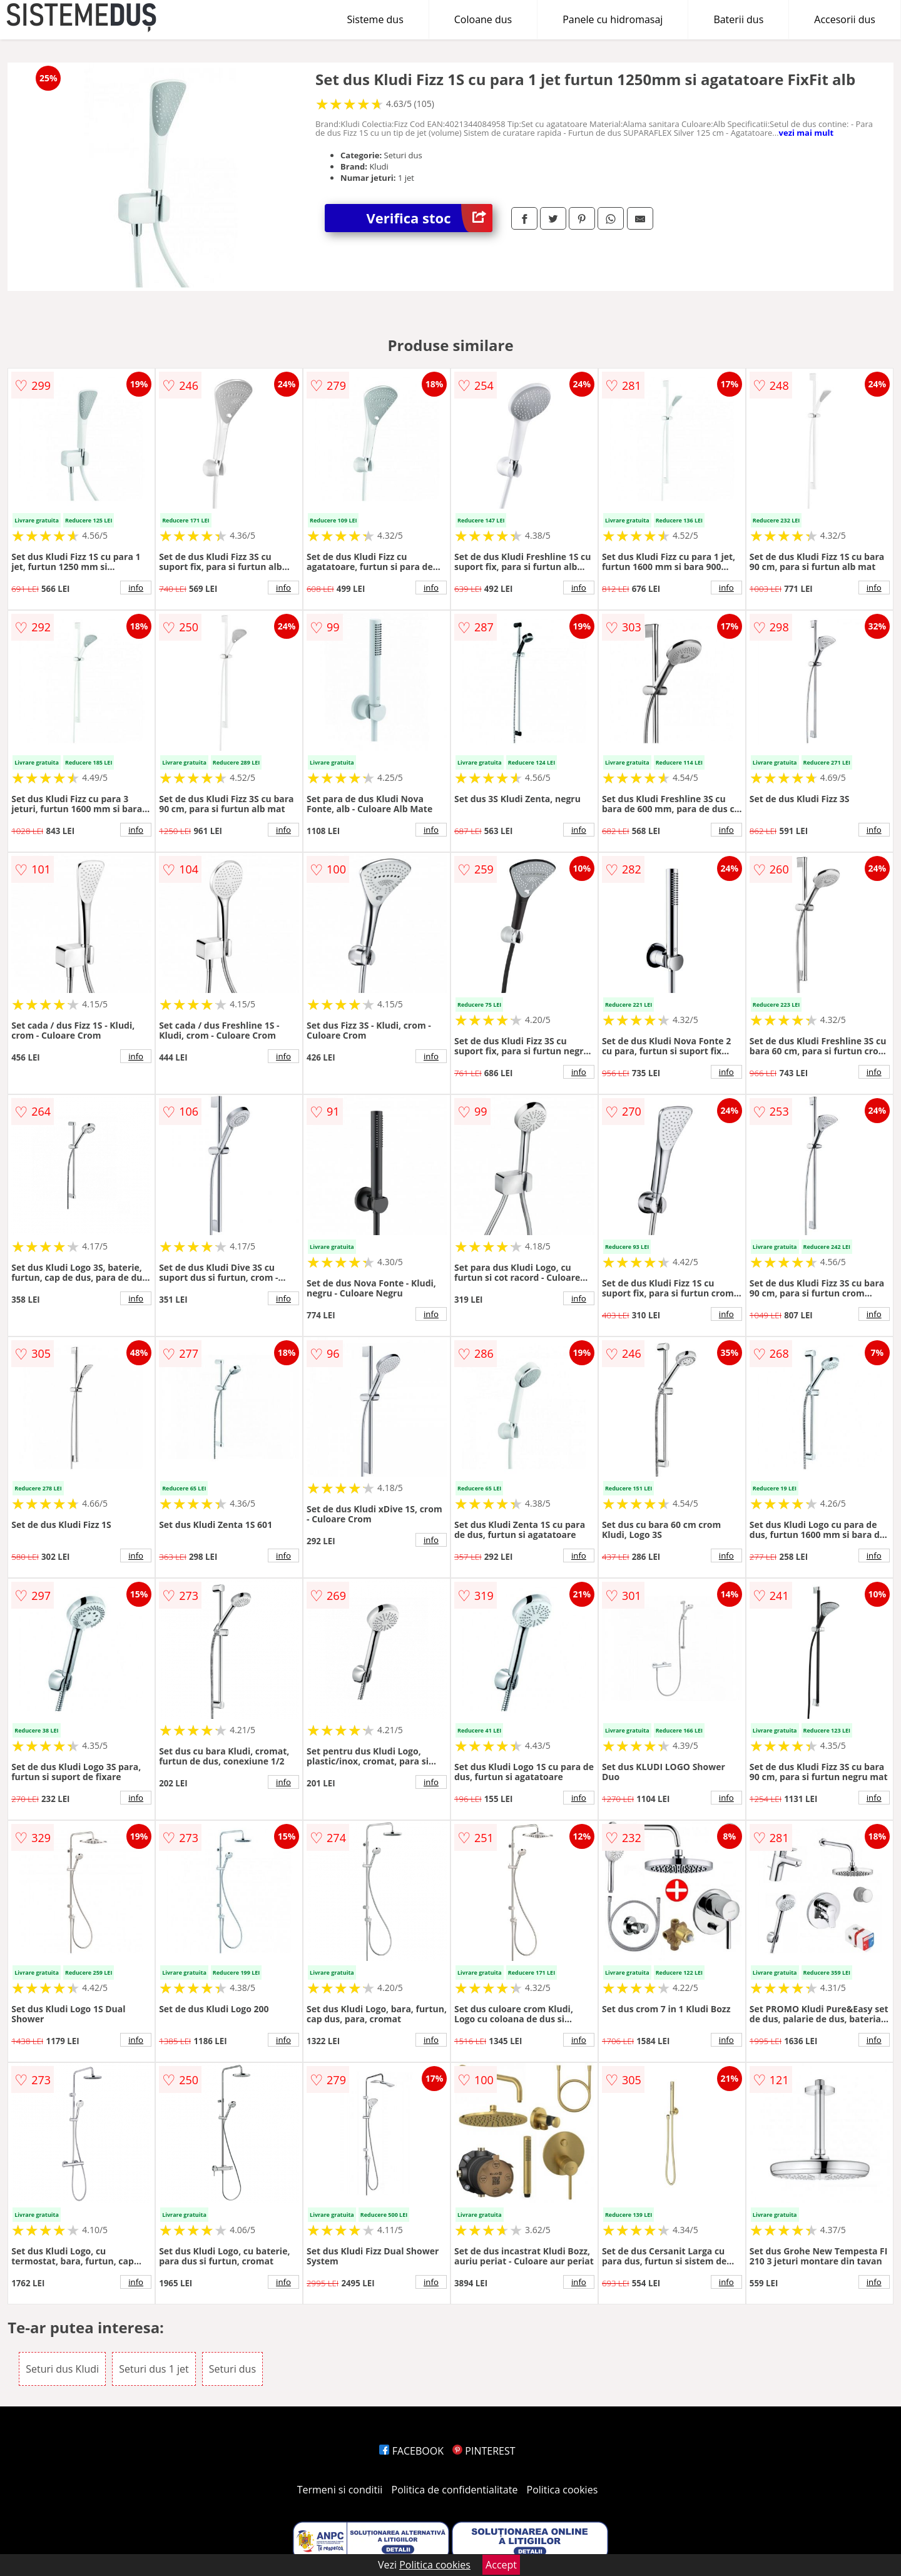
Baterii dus (738, 19)
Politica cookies (562, 2490)
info (135, 587)
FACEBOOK (411, 2451)
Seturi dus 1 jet (153, 2369)
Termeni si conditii (340, 2490)
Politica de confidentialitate (455, 2490)
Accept (501, 2565)
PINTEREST (483, 2451)
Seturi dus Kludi (62, 2369)
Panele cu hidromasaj (612, 19)
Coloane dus (483, 19)
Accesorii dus (844, 19)
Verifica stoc (429, 218)
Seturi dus (232, 2369)
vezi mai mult (806, 132)
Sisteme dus (375, 19)
